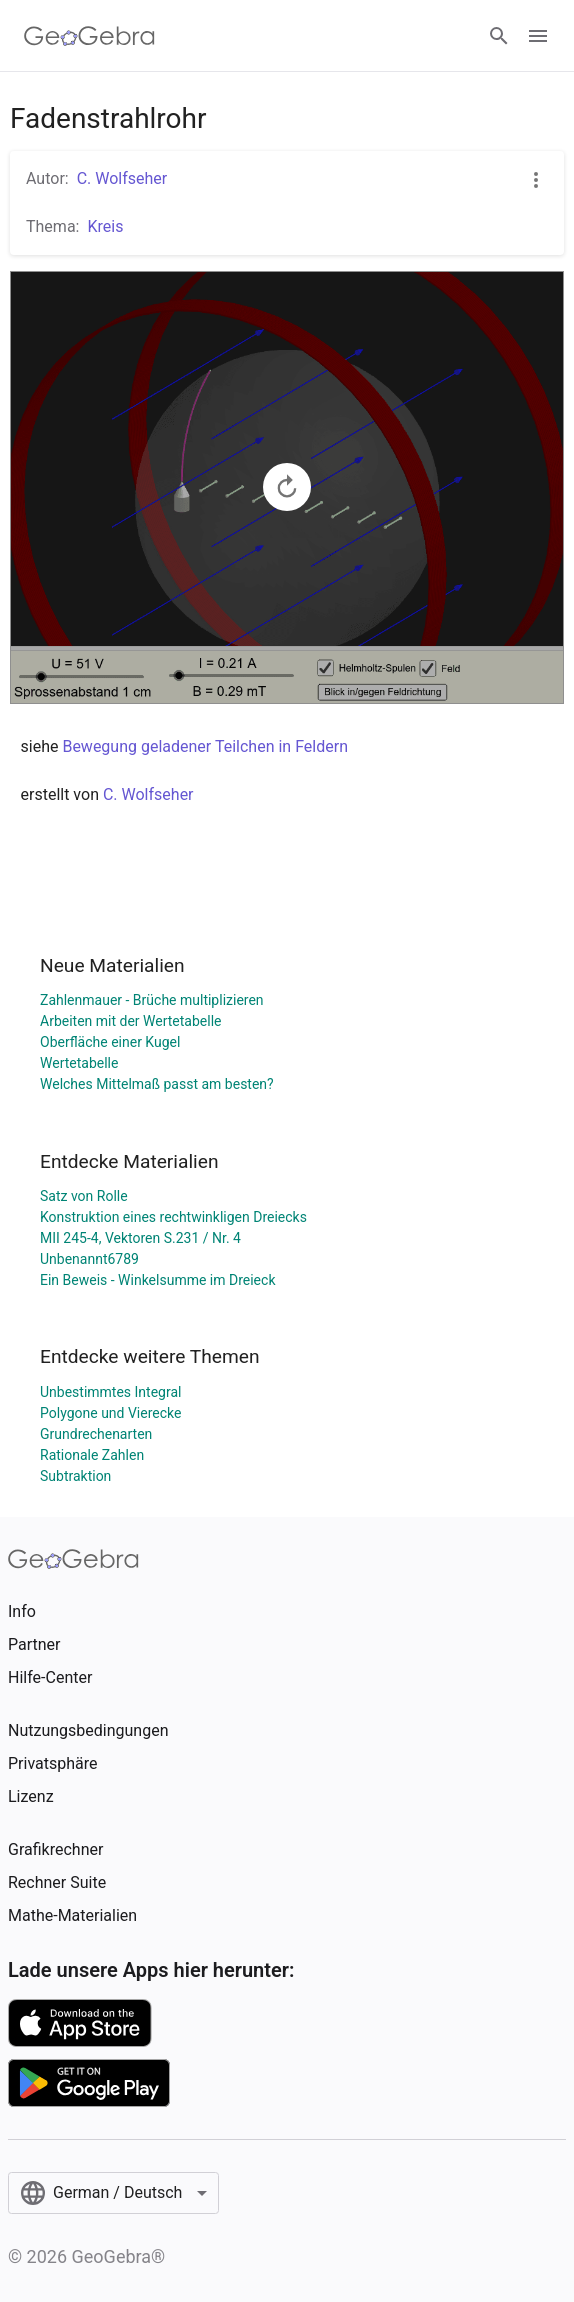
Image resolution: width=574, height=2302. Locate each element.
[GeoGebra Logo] (89, 36)
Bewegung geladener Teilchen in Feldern (205, 746)
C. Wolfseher (122, 178)
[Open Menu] (538, 36)
